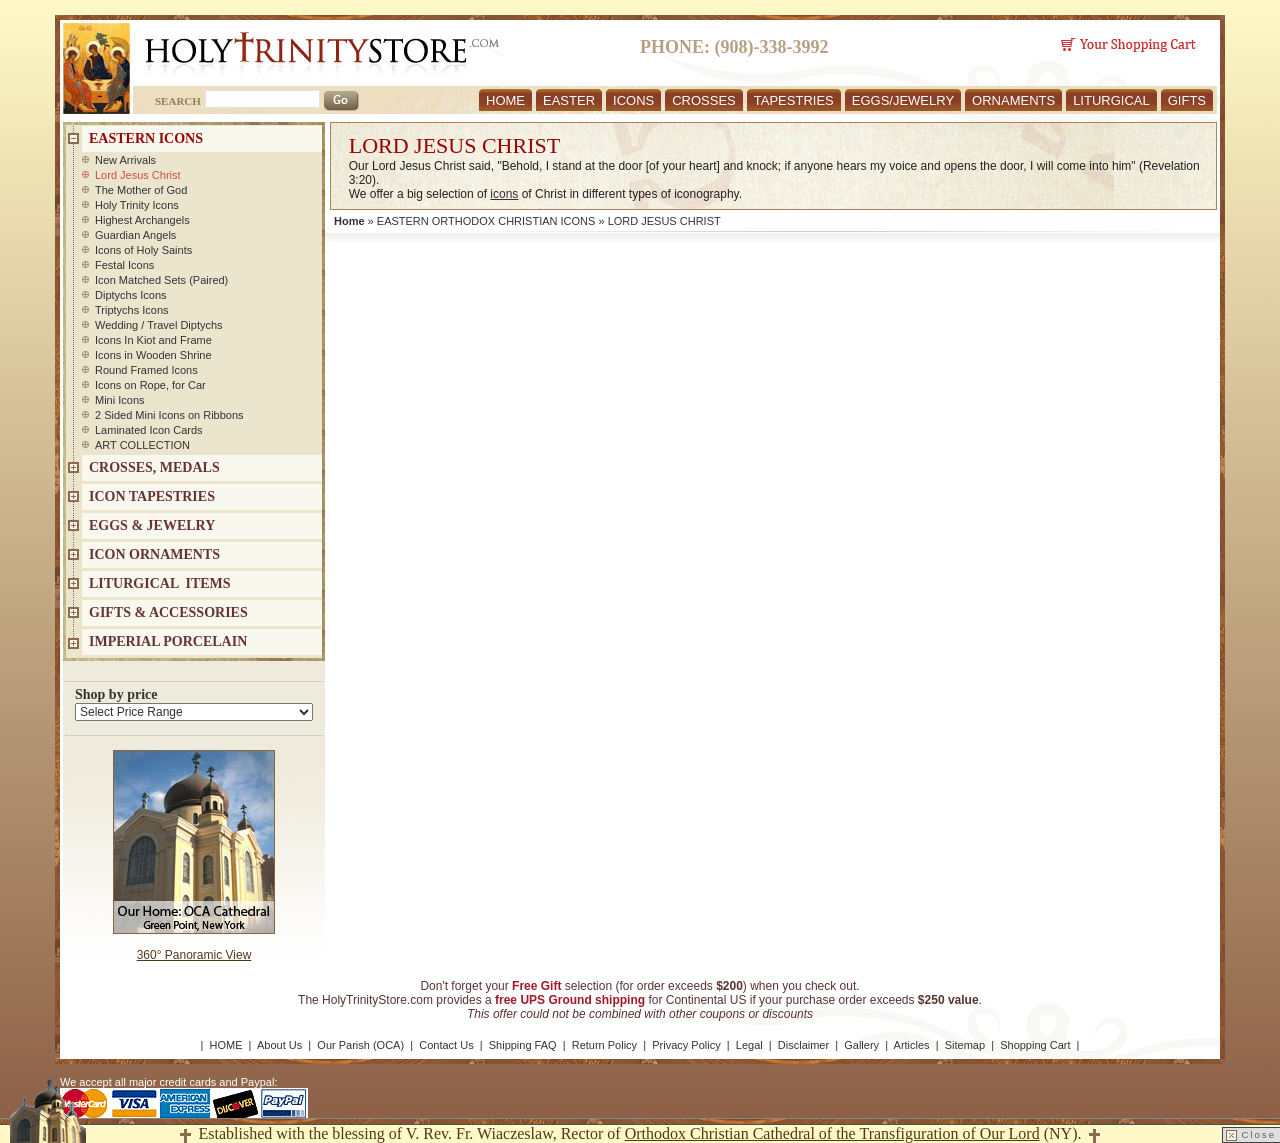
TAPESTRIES (794, 100)
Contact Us (446, 1045)
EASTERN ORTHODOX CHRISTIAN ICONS (486, 221)
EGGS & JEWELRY (152, 525)
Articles (912, 1045)
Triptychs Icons (132, 310)
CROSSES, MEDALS (154, 467)
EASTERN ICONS (146, 138)
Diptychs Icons (131, 295)
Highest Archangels (142, 220)
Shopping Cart (1035, 1045)
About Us (279, 1045)
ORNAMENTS (1013, 100)
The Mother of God (141, 190)
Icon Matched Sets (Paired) (161, 280)
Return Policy (604, 1045)
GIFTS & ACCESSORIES (168, 612)
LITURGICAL (1111, 100)
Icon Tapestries (152, 496)
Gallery (861, 1045)
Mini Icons (120, 400)
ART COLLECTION (142, 445)
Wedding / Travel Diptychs (159, 325)
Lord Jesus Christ (138, 175)
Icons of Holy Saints (143, 250)
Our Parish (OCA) (360, 1045)
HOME (505, 100)
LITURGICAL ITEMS (160, 583)
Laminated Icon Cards (149, 430)
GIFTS (1187, 100)
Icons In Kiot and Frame (153, 340)
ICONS (633, 100)
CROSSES (704, 100)
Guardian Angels (135, 235)
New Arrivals (125, 160)
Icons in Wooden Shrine (153, 355)
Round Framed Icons (146, 370)
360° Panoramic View (194, 955)
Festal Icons (124, 265)
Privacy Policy (686, 1045)
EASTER (569, 100)
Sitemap (965, 1045)
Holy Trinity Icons (137, 205)
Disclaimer (803, 1045)
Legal (749, 1045)
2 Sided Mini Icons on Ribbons (169, 415)
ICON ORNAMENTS (154, 554)
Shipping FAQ (523, 1045)
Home (349, 221)
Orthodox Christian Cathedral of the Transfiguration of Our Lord (832, 1133)
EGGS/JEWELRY (903, 100)
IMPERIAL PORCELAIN (168, 641)
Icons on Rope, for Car (150, 385)
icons (504, 194)
